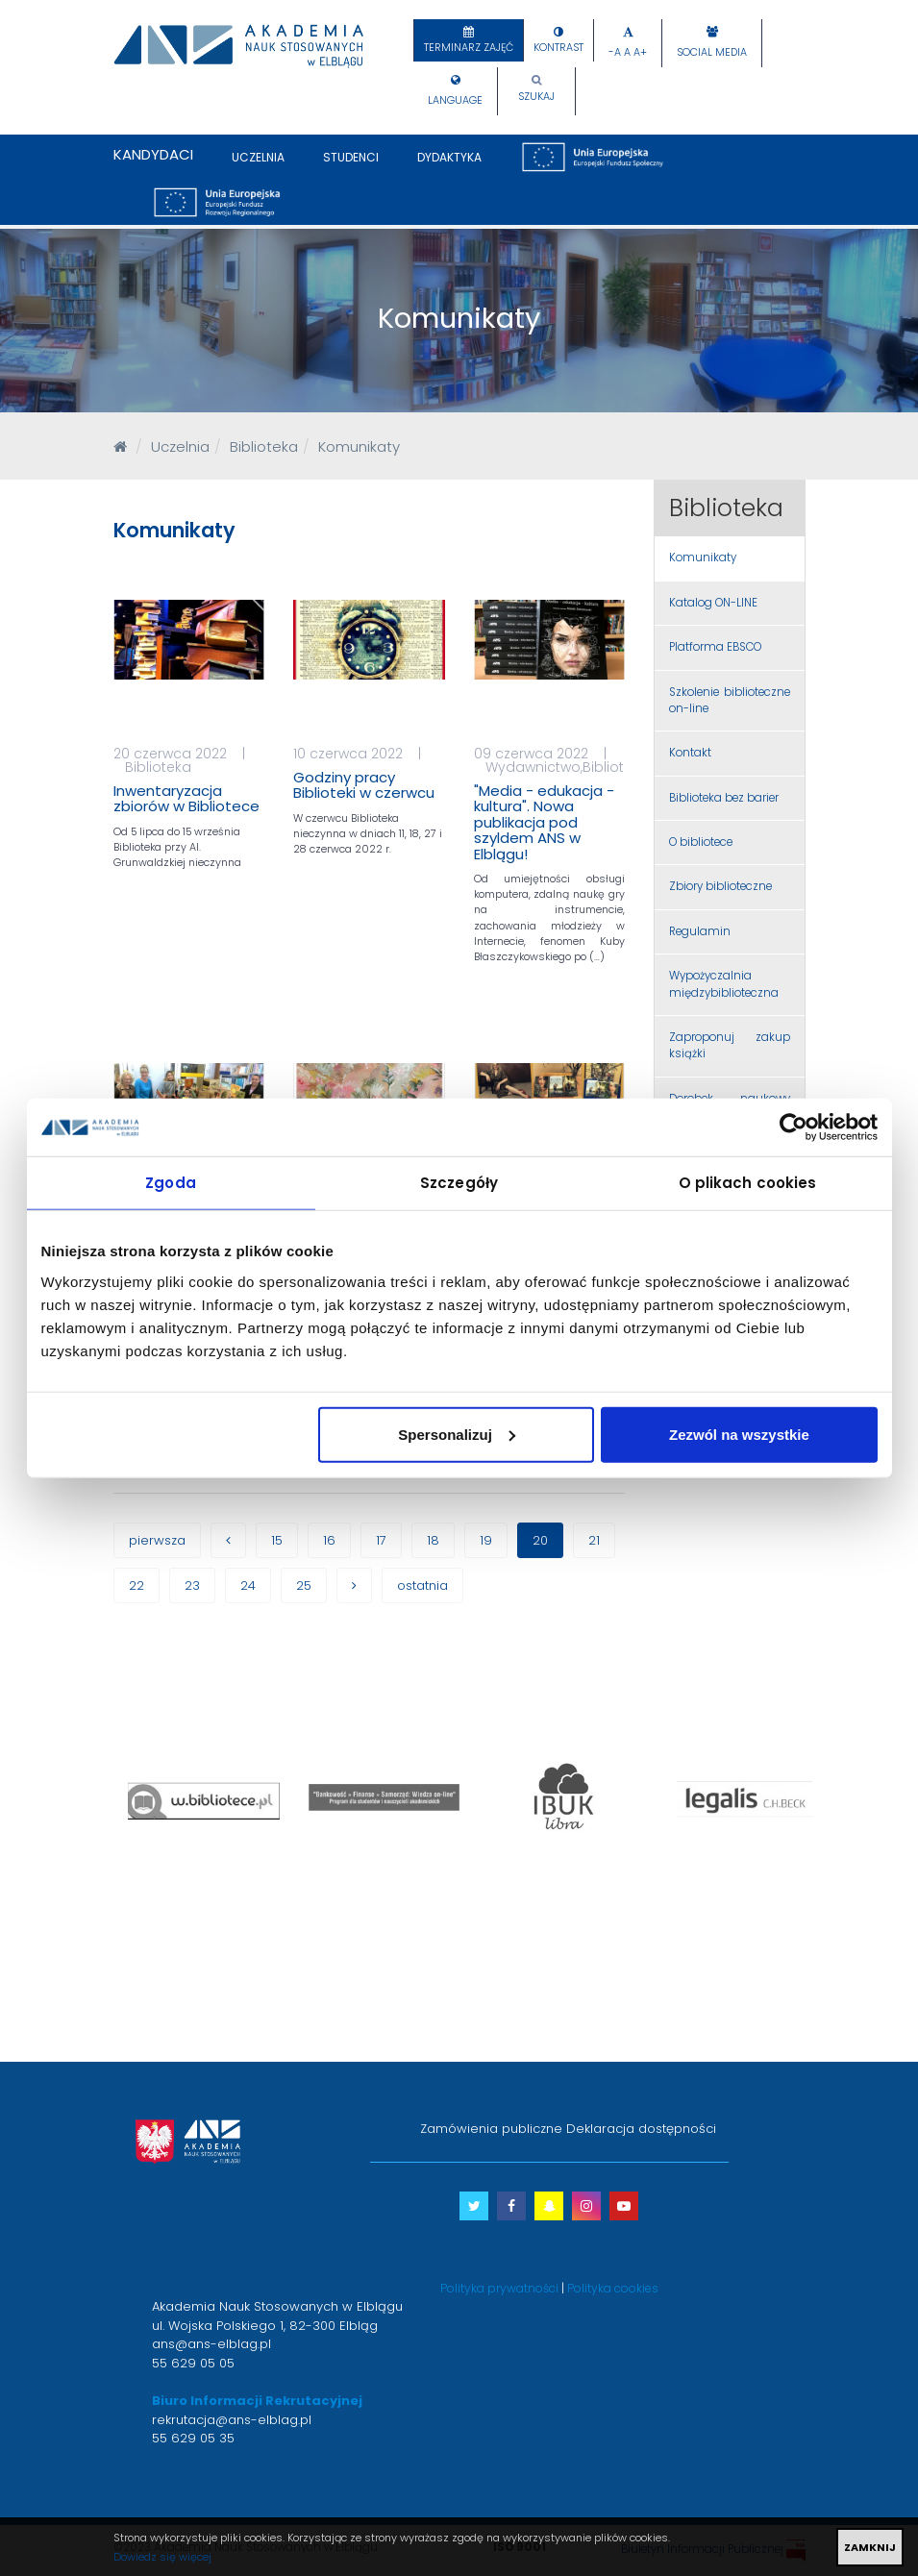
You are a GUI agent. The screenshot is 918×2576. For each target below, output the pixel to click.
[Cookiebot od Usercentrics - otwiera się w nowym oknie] (793, 1127)
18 (433, 1540)
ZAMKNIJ (870, 2547)
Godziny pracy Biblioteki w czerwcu (363, 785)
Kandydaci (153, 154)
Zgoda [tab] (170, 1183)
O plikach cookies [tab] (748, 1183)
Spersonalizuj (456, 1433)
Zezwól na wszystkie (739, 1433)
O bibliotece (700, 842)
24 (248, 1585)
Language (455, 100)
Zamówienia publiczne (491, 2128)
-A (614, 52)
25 (303, 1585)
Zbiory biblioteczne (720, 886)
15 (277, 1540)
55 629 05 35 (193, 2438)
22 (136, 1585)
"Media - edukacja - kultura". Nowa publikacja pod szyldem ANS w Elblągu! (544, 822)
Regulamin (700, 931)
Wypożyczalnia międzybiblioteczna (724, 984)
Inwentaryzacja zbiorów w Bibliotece (186, 798)
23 (192, 1585)
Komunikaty (702, 557)
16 (329, 1540)
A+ (640, 52)
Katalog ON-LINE (713, 602)
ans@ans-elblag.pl (211, 2344)
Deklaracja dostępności (641, 2128)
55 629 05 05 (193, 2363)
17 (381, 1540)
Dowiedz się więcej (162, 2556)
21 (594, 1540)
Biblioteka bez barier (724, 797)
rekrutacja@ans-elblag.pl (231, 2420)
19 (486, 1540)
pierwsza (157, 1540)
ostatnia (422, 1585)
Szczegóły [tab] (459, 1183)
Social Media (712, 52)
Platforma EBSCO (715, 647)
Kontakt (690, 752)
